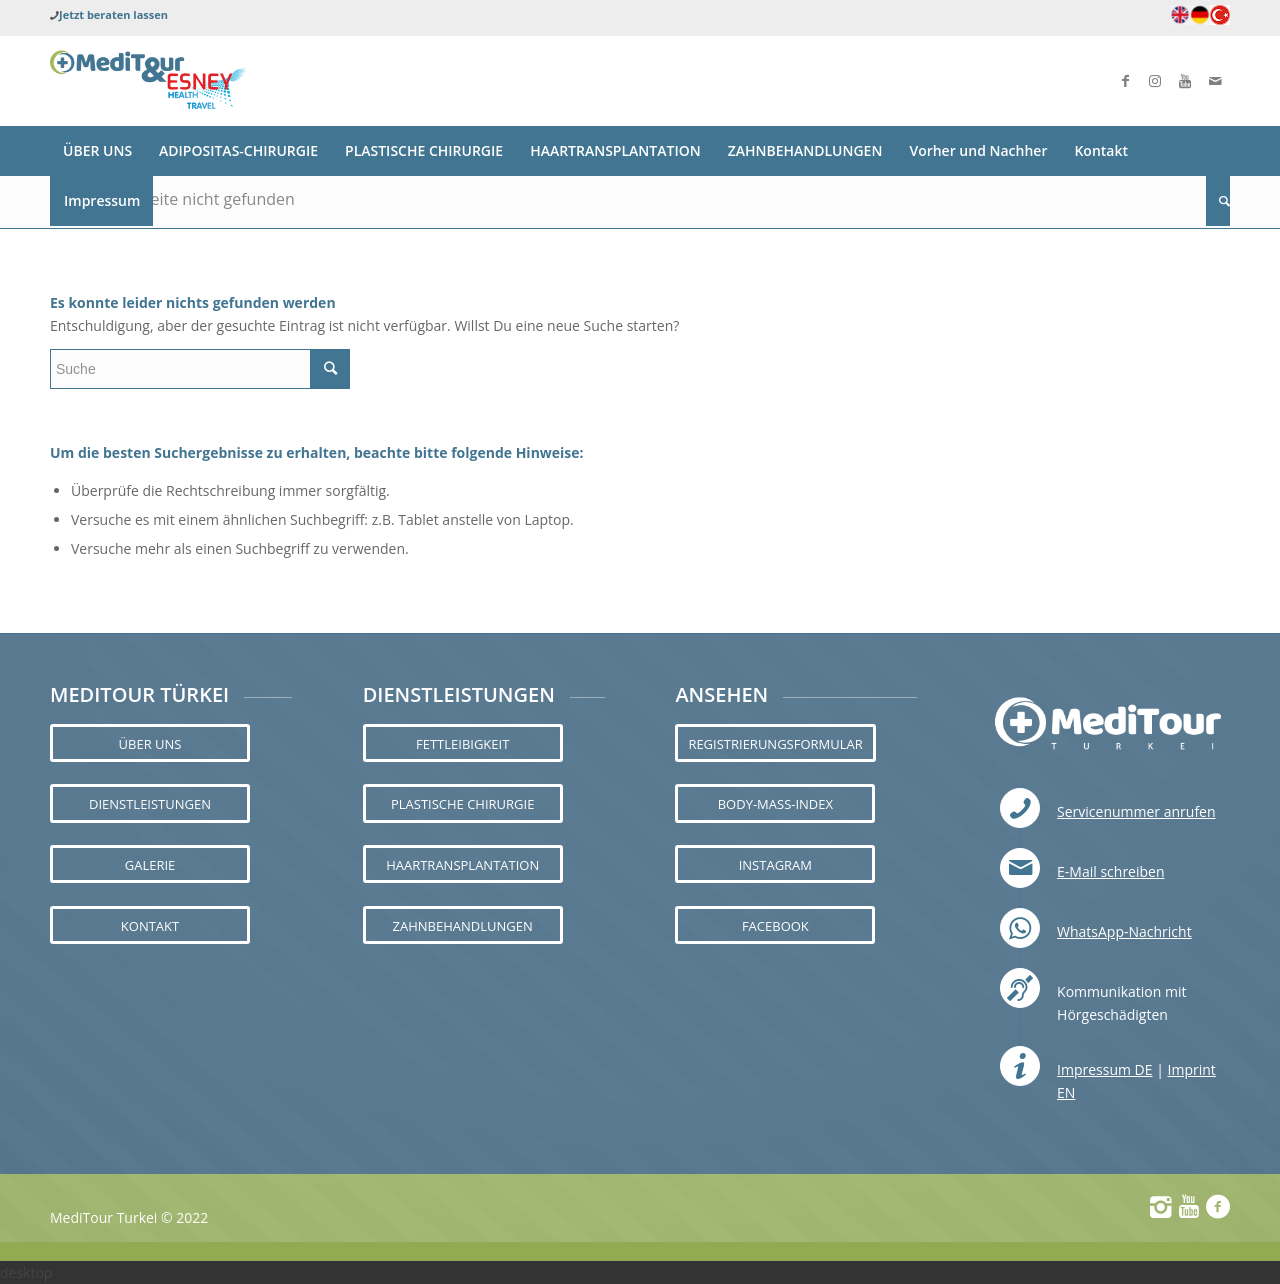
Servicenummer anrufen (1136, 811)
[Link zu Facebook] (1125, 81)
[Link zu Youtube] (1185, 81)
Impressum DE (1104, 1069)
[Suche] (1218, 201)
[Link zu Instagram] (1155, 81)
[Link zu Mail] (1215, 81)
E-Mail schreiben (1110, 871)
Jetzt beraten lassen (113, 14)
